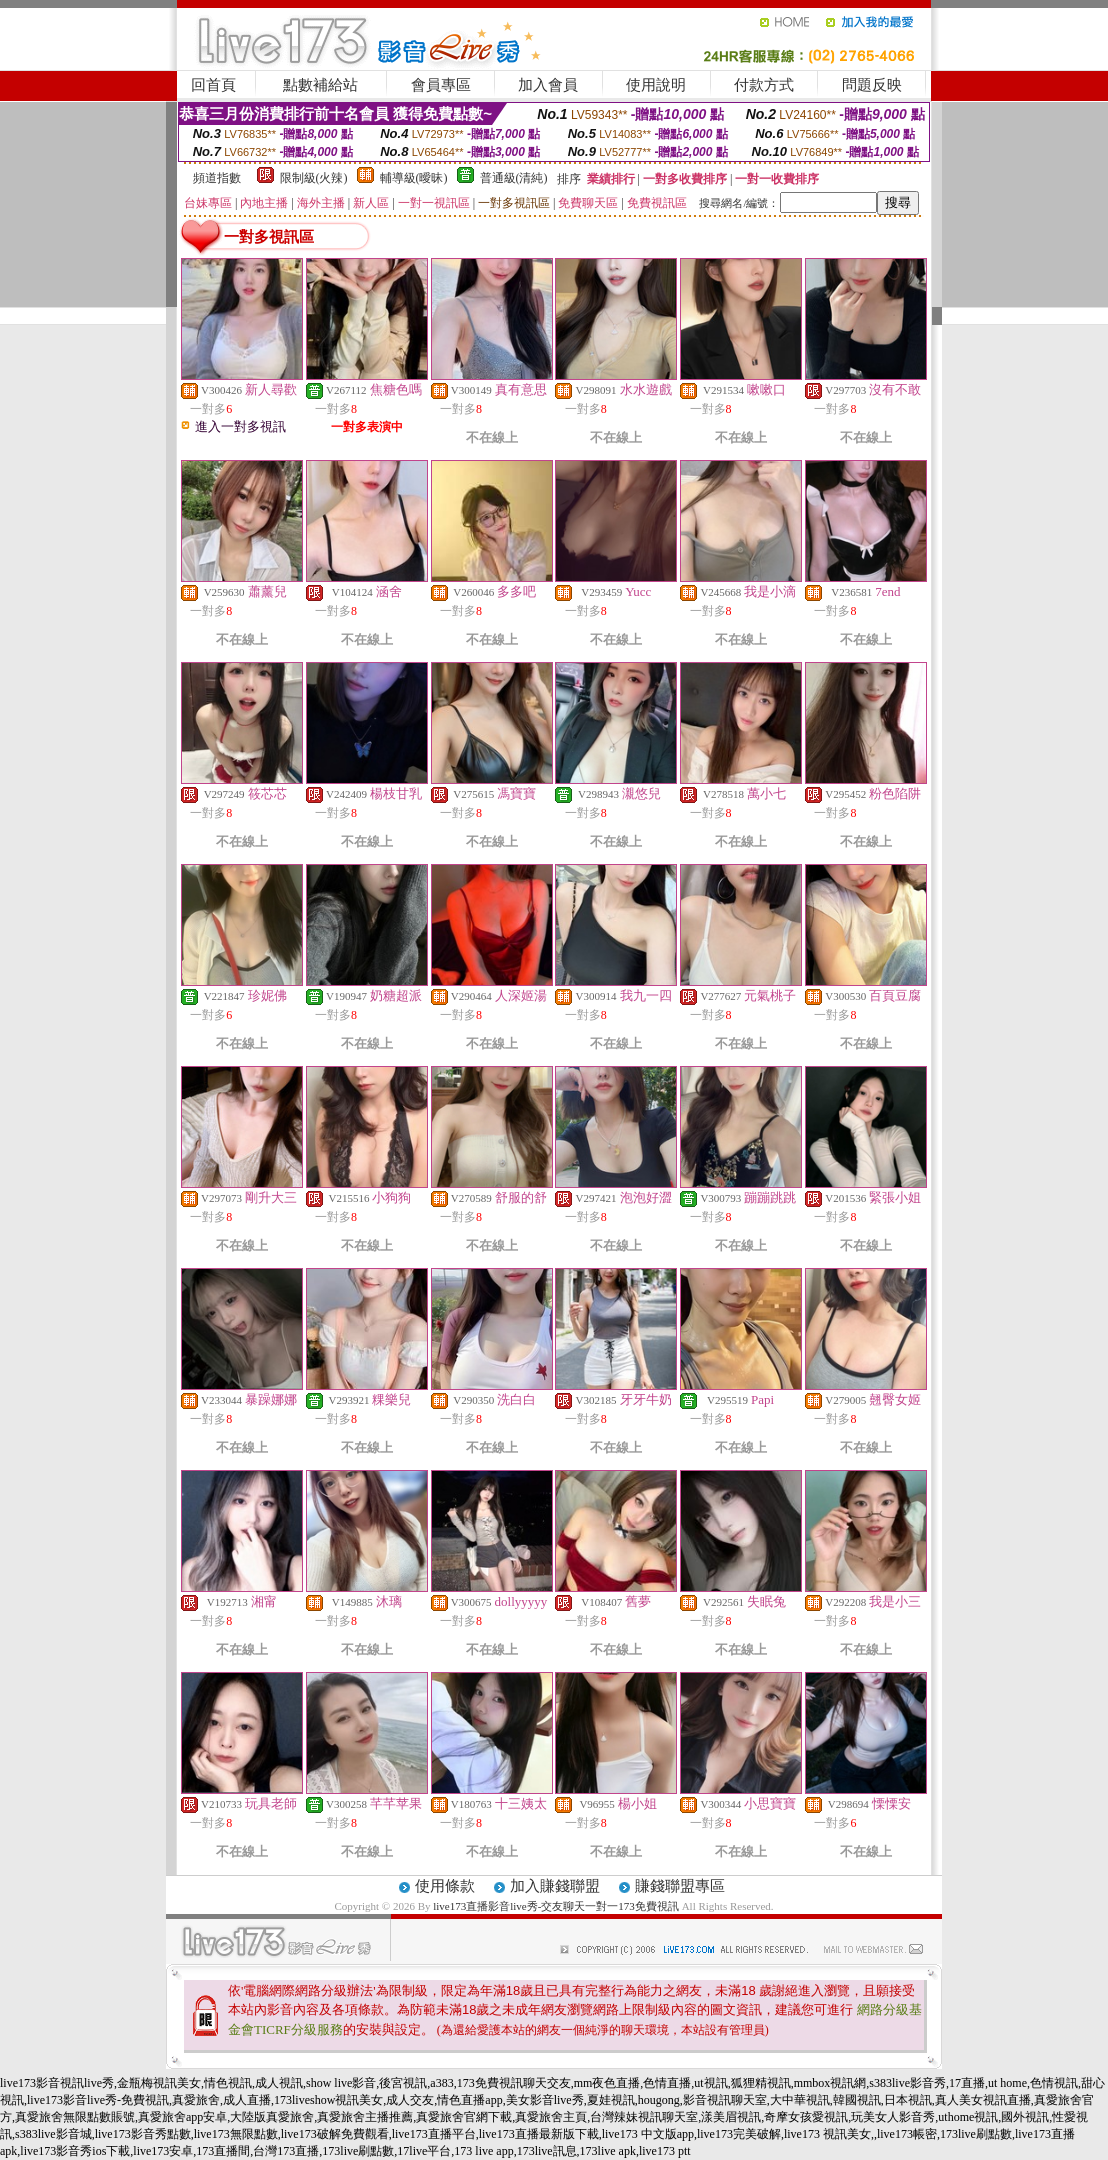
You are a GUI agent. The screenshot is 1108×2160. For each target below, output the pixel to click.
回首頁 (213, 85)
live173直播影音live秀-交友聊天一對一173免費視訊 (556, 1906)
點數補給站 (320, 85)
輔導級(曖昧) (414, 178)
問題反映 (872, 85)
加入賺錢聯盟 (555, 1886)
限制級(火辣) (314, 178)
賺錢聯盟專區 (680, 1886)
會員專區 (441, 85)
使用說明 (656, 85)
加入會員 (548, 85)
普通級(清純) (514, 178)
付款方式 (764, 85)
